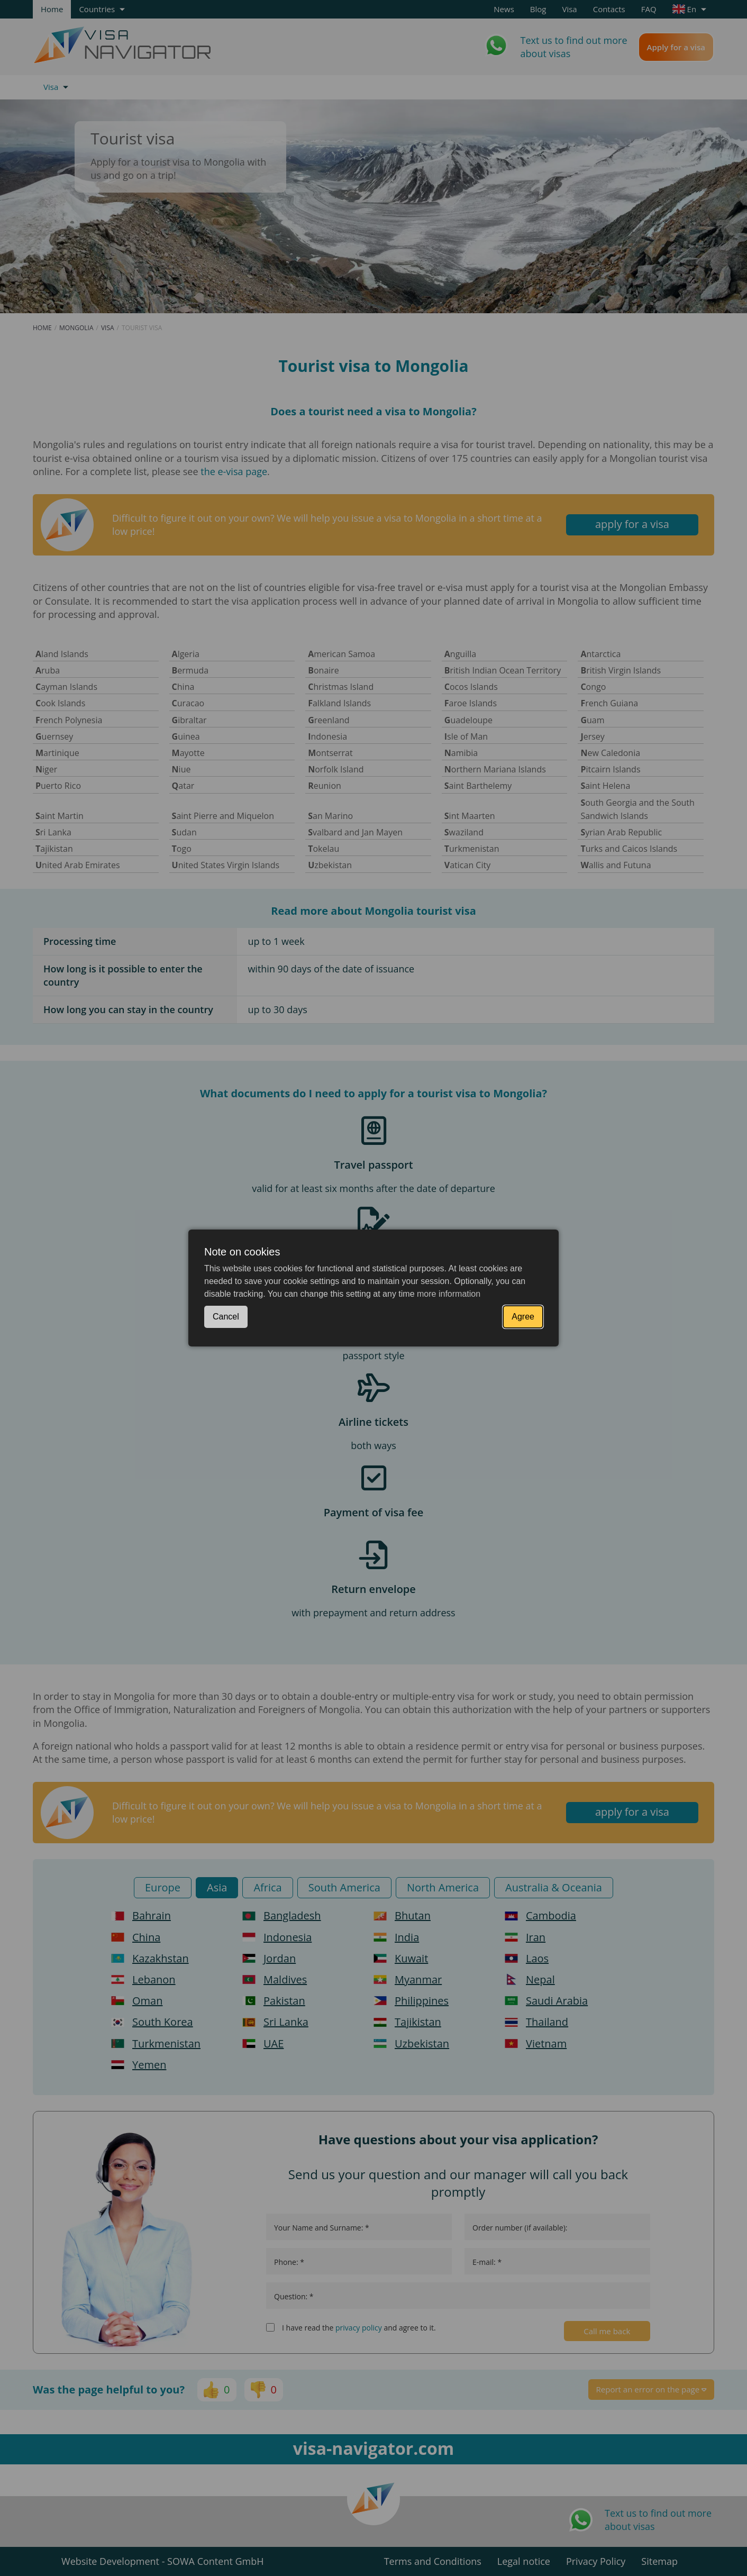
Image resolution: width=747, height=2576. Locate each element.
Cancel (226, 1316)
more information (448, 1293)
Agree (523, 1316)
